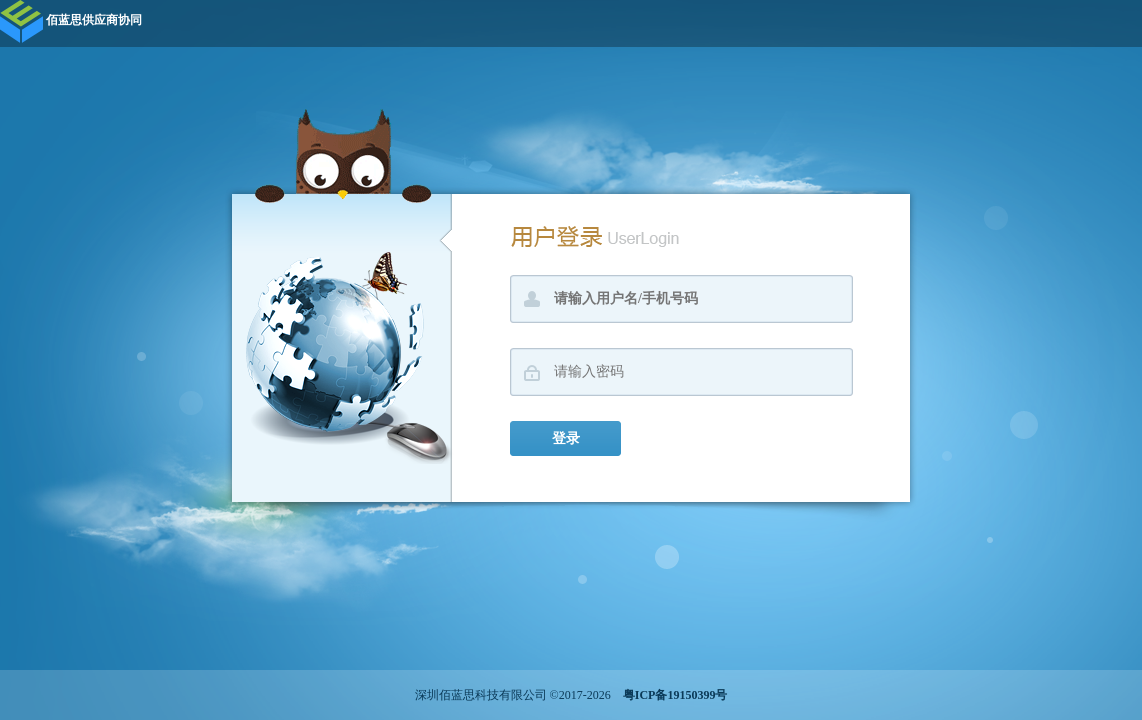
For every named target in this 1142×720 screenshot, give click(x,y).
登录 (566, 438)
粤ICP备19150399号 (671, 695)
